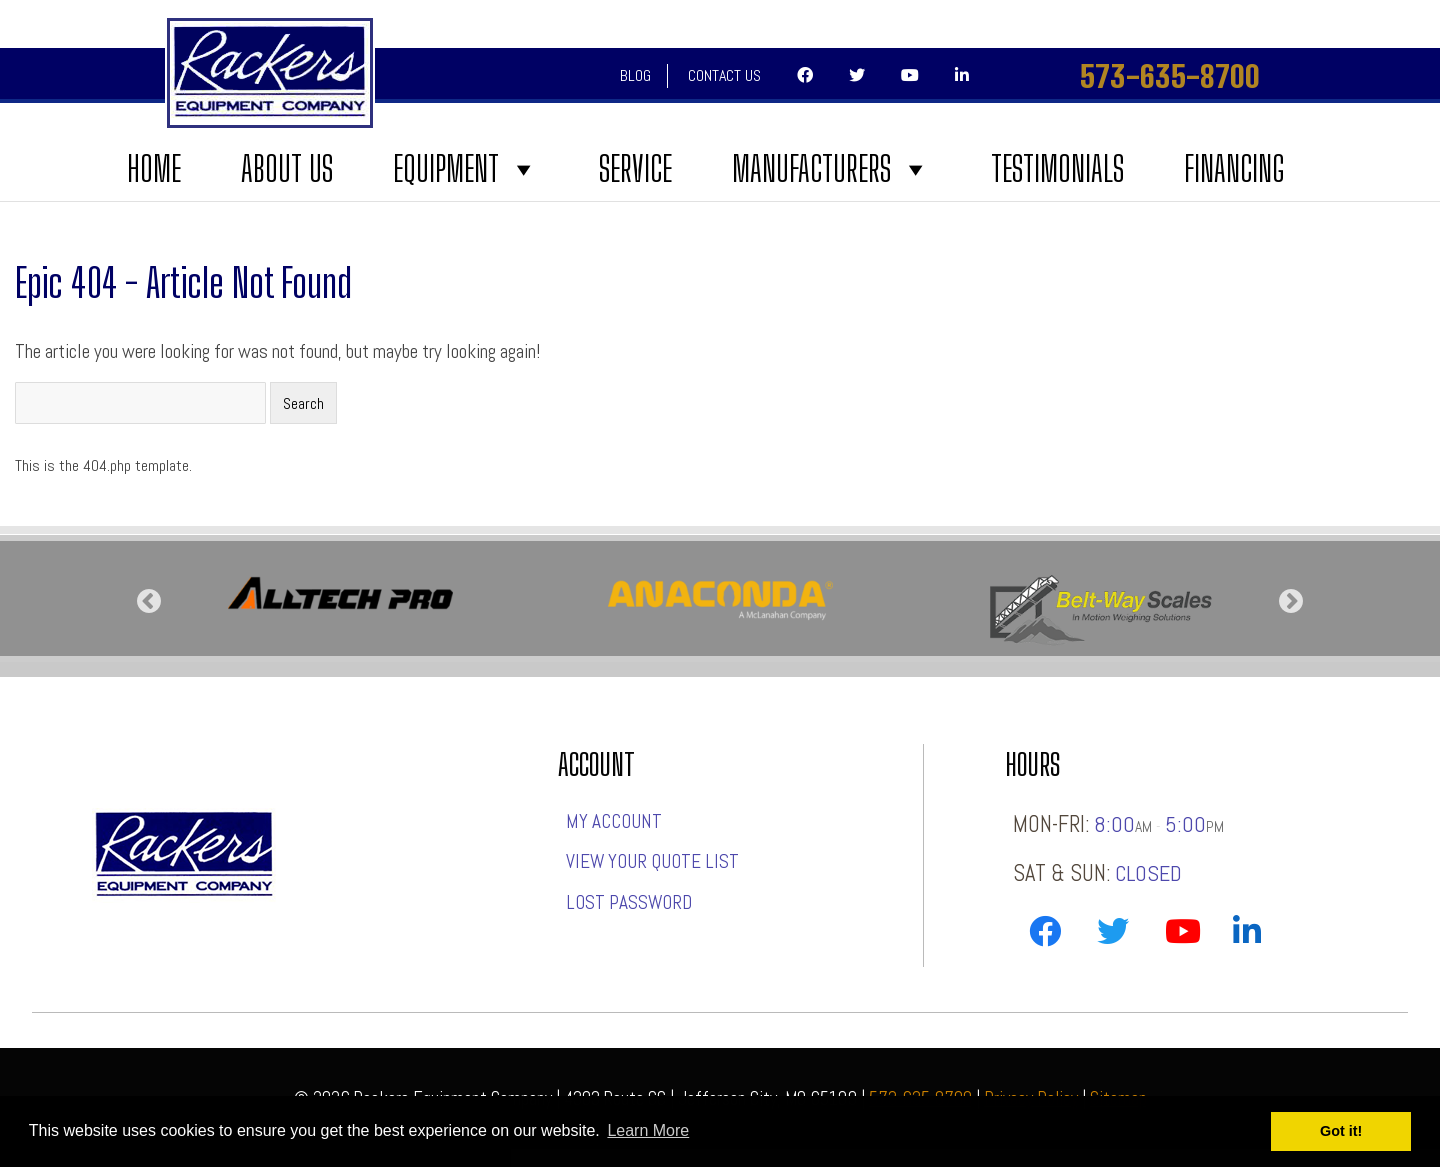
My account (614, 821)
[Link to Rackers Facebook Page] (1045, 935)
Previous (149, 602)
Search (303, 403)
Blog (635, 75)
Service (635, 169)
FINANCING (1234, 169)
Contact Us (724, 75)
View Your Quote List (652, 861)
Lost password (629, 902)
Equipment (466, 169)
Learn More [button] (648, 1130)
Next (1291, 602)
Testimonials (1057, 169)
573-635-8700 (1170, 76)
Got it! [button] (1341, 1131)
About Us (287, 169)
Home (154, 169)
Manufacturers (831, 169)
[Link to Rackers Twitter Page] (1113, 935)
